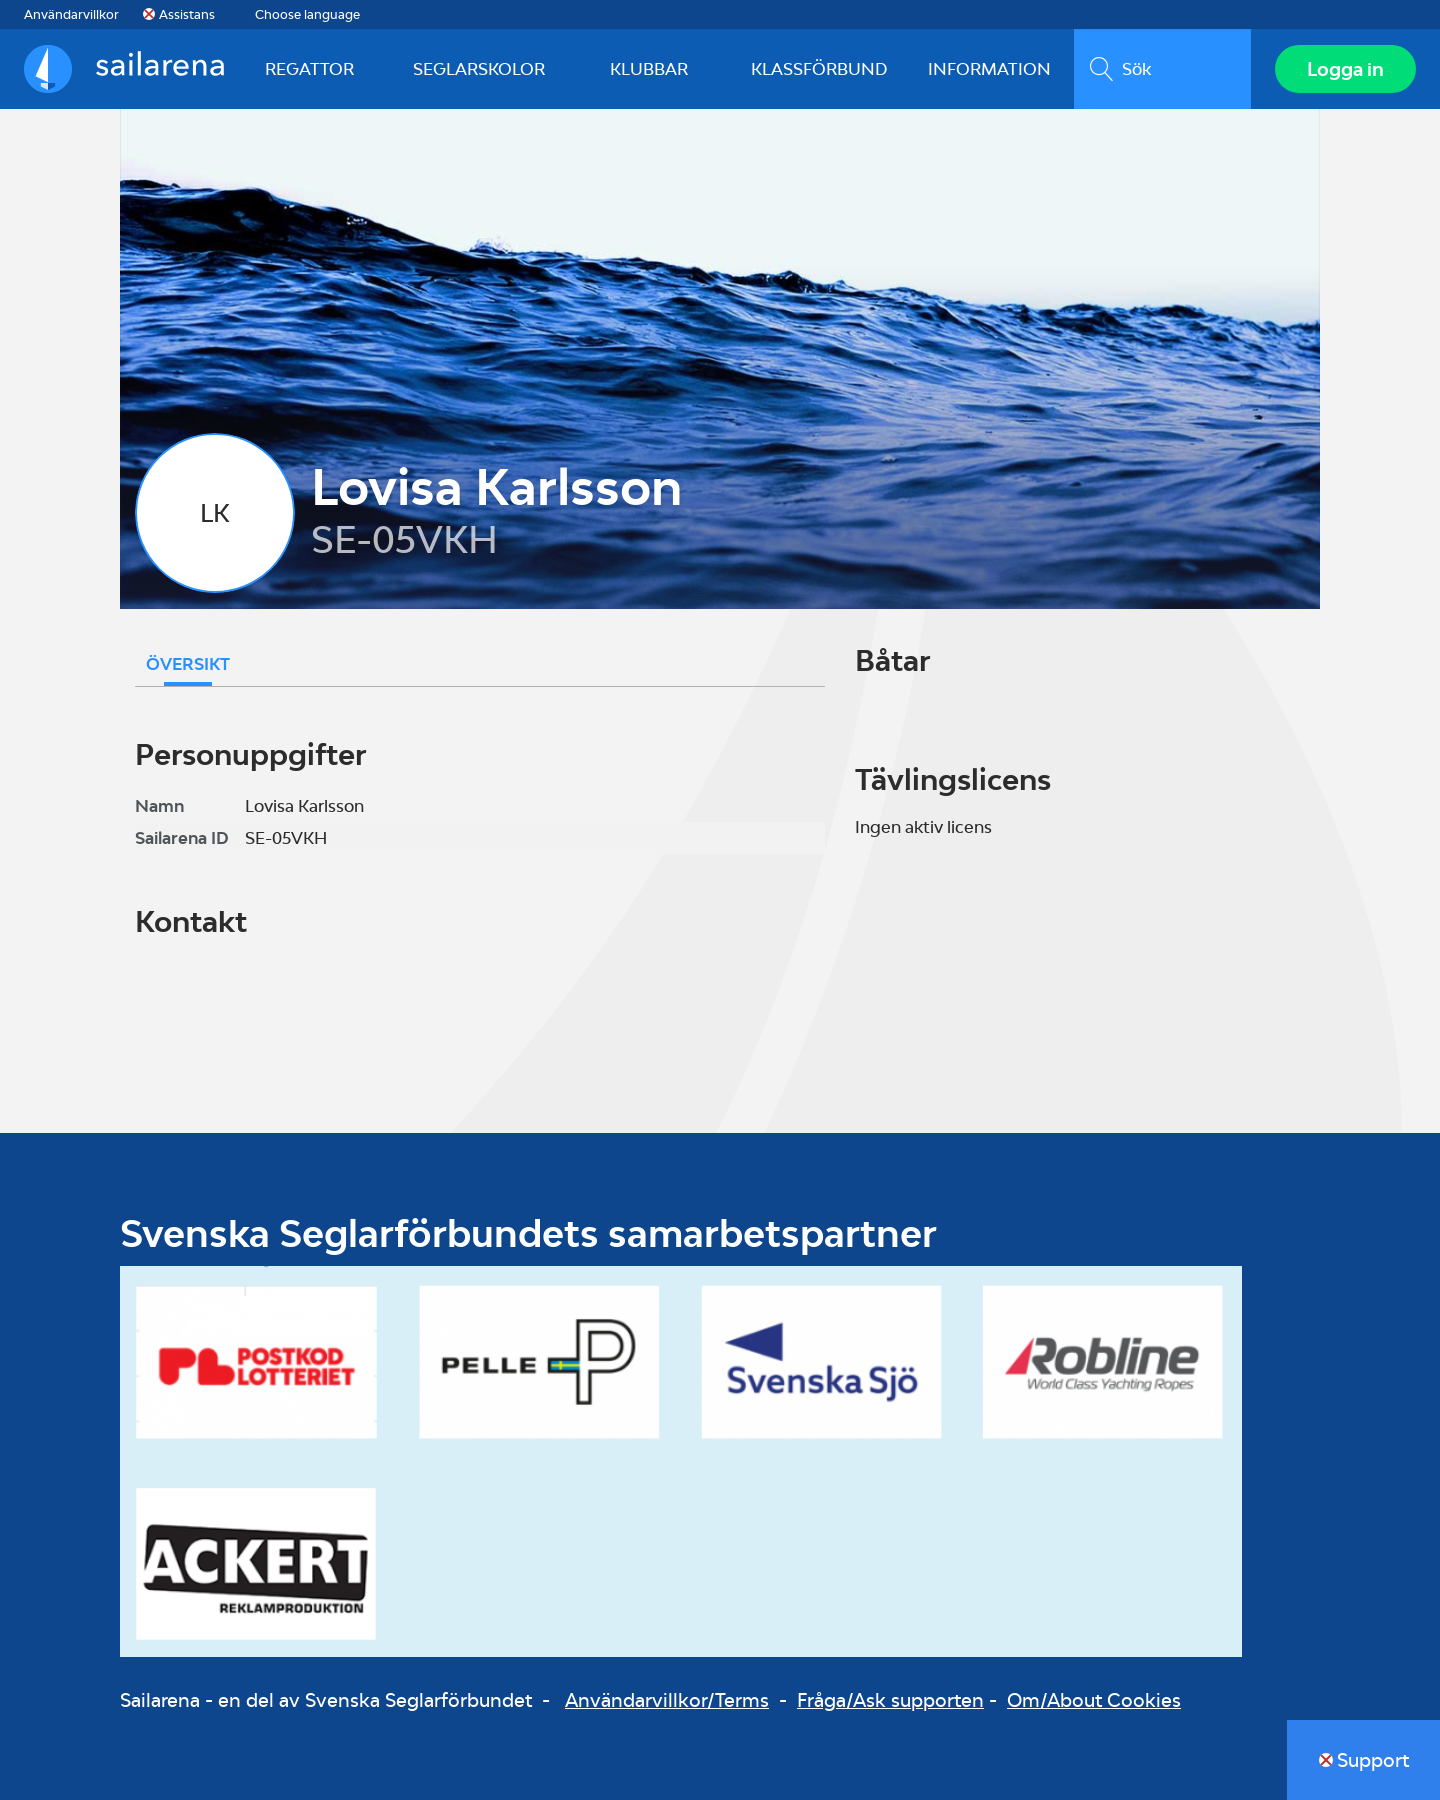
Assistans (187, 14)
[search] (1162, 69)
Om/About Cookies (1094, 1700)
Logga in (1345, 69)
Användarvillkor (71, 14)
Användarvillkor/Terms (667, 1700)
